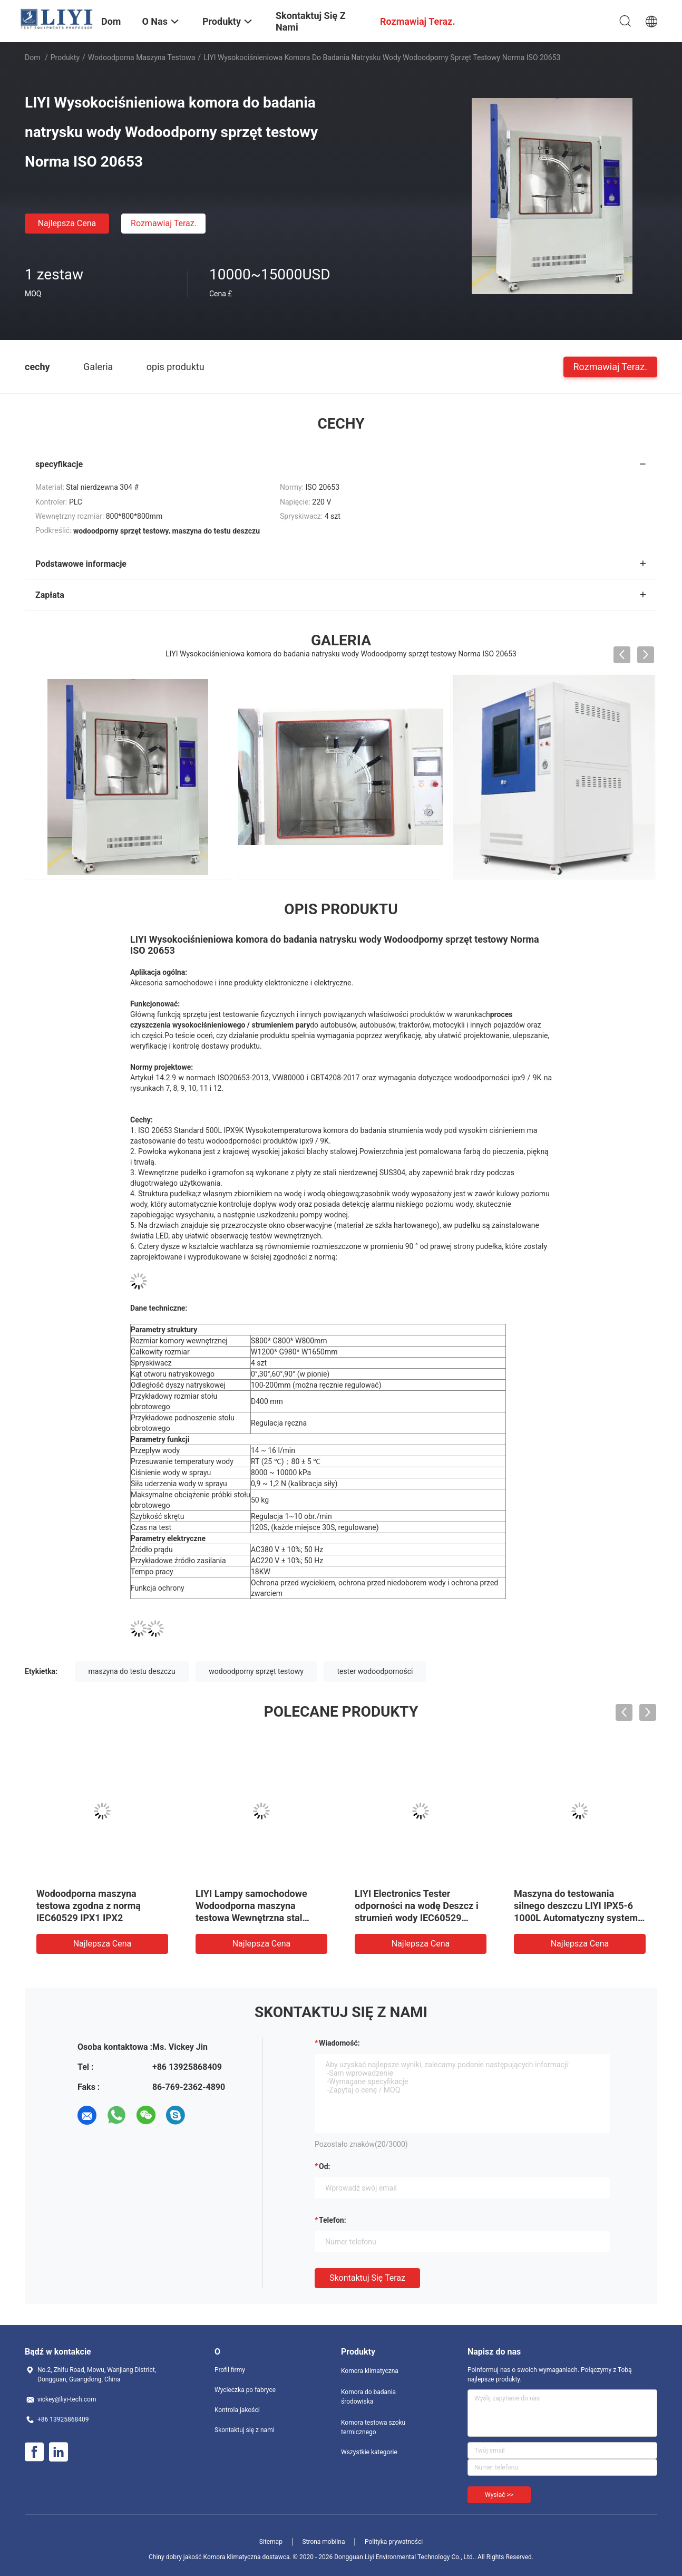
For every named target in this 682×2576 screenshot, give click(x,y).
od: (324, 2166)
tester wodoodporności (375, 1671)
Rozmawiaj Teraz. (164, 223)
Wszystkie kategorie (369, 2452)
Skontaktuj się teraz (367, 2278)
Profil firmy (230, 2370)
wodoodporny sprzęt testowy (256, 1671)
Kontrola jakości (237, 2410)
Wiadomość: (339, 2043)
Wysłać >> (499, 2494)
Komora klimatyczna (369, 2371)
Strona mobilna (323, 2541)
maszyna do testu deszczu (132, 1671)
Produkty (65, 57)
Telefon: (332, 2220)
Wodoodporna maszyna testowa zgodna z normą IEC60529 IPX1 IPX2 (88, 1905)
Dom (32, 57)
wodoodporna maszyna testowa (141, 57)
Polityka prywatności (394, 2541)
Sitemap (270, 2541)
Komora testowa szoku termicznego (373, 2427)
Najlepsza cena (67, 223)
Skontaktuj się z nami (245, 2430)
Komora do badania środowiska (368, 2396)
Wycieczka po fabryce (245, 2390)
